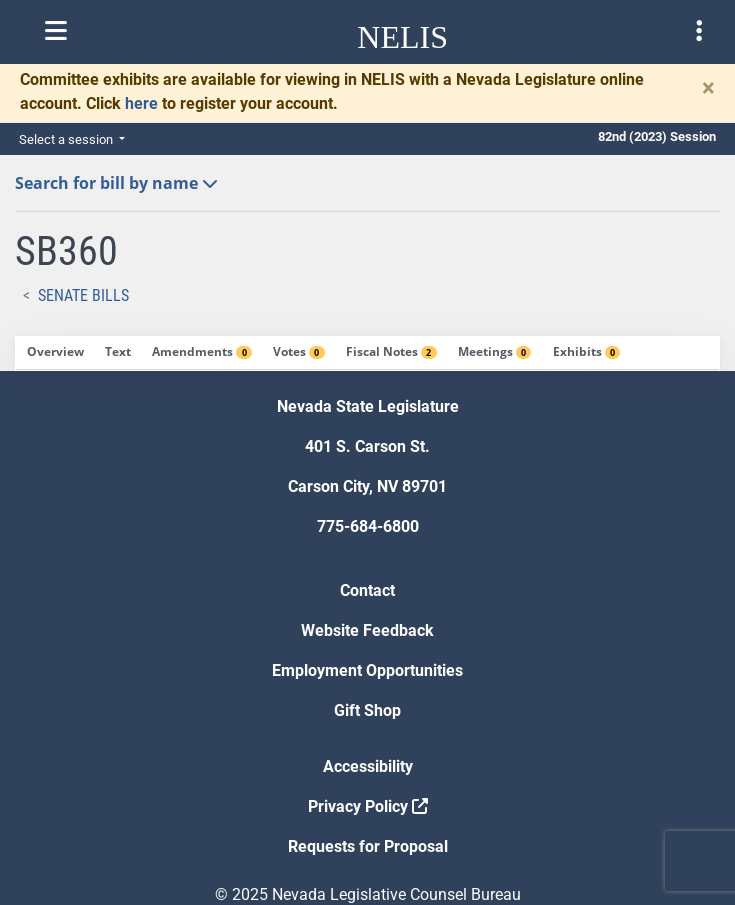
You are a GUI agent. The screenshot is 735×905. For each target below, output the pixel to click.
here (141, 103)
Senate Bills (83, 295)
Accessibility (368, 766)
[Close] (708, 88)
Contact (367, 590)
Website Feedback (367, 630)
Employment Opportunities (367, 670)
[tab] (55, 353)
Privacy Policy (368, 806)
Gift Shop (367, 710)
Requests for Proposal (368, 846)
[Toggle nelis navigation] (56, 31)
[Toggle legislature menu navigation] (699, 31)
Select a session (67, 139)
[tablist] (367, 353)
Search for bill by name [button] (116, 183)
